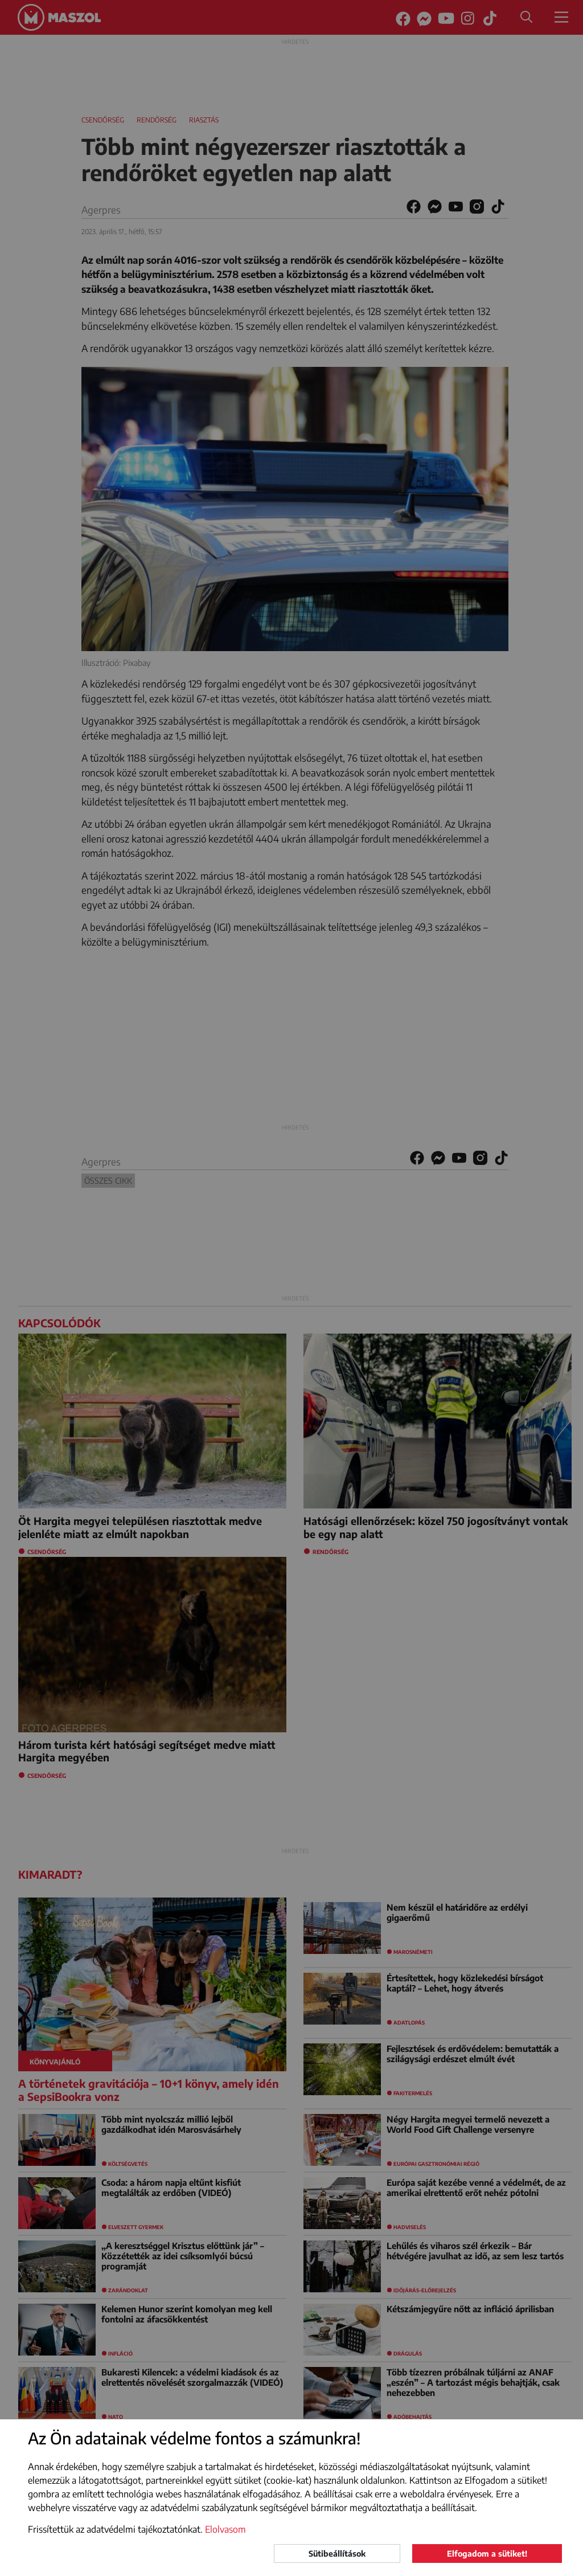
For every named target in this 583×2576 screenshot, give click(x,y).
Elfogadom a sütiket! (487, 2553)
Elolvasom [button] (225, 2529)
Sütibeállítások (337, 2553)
